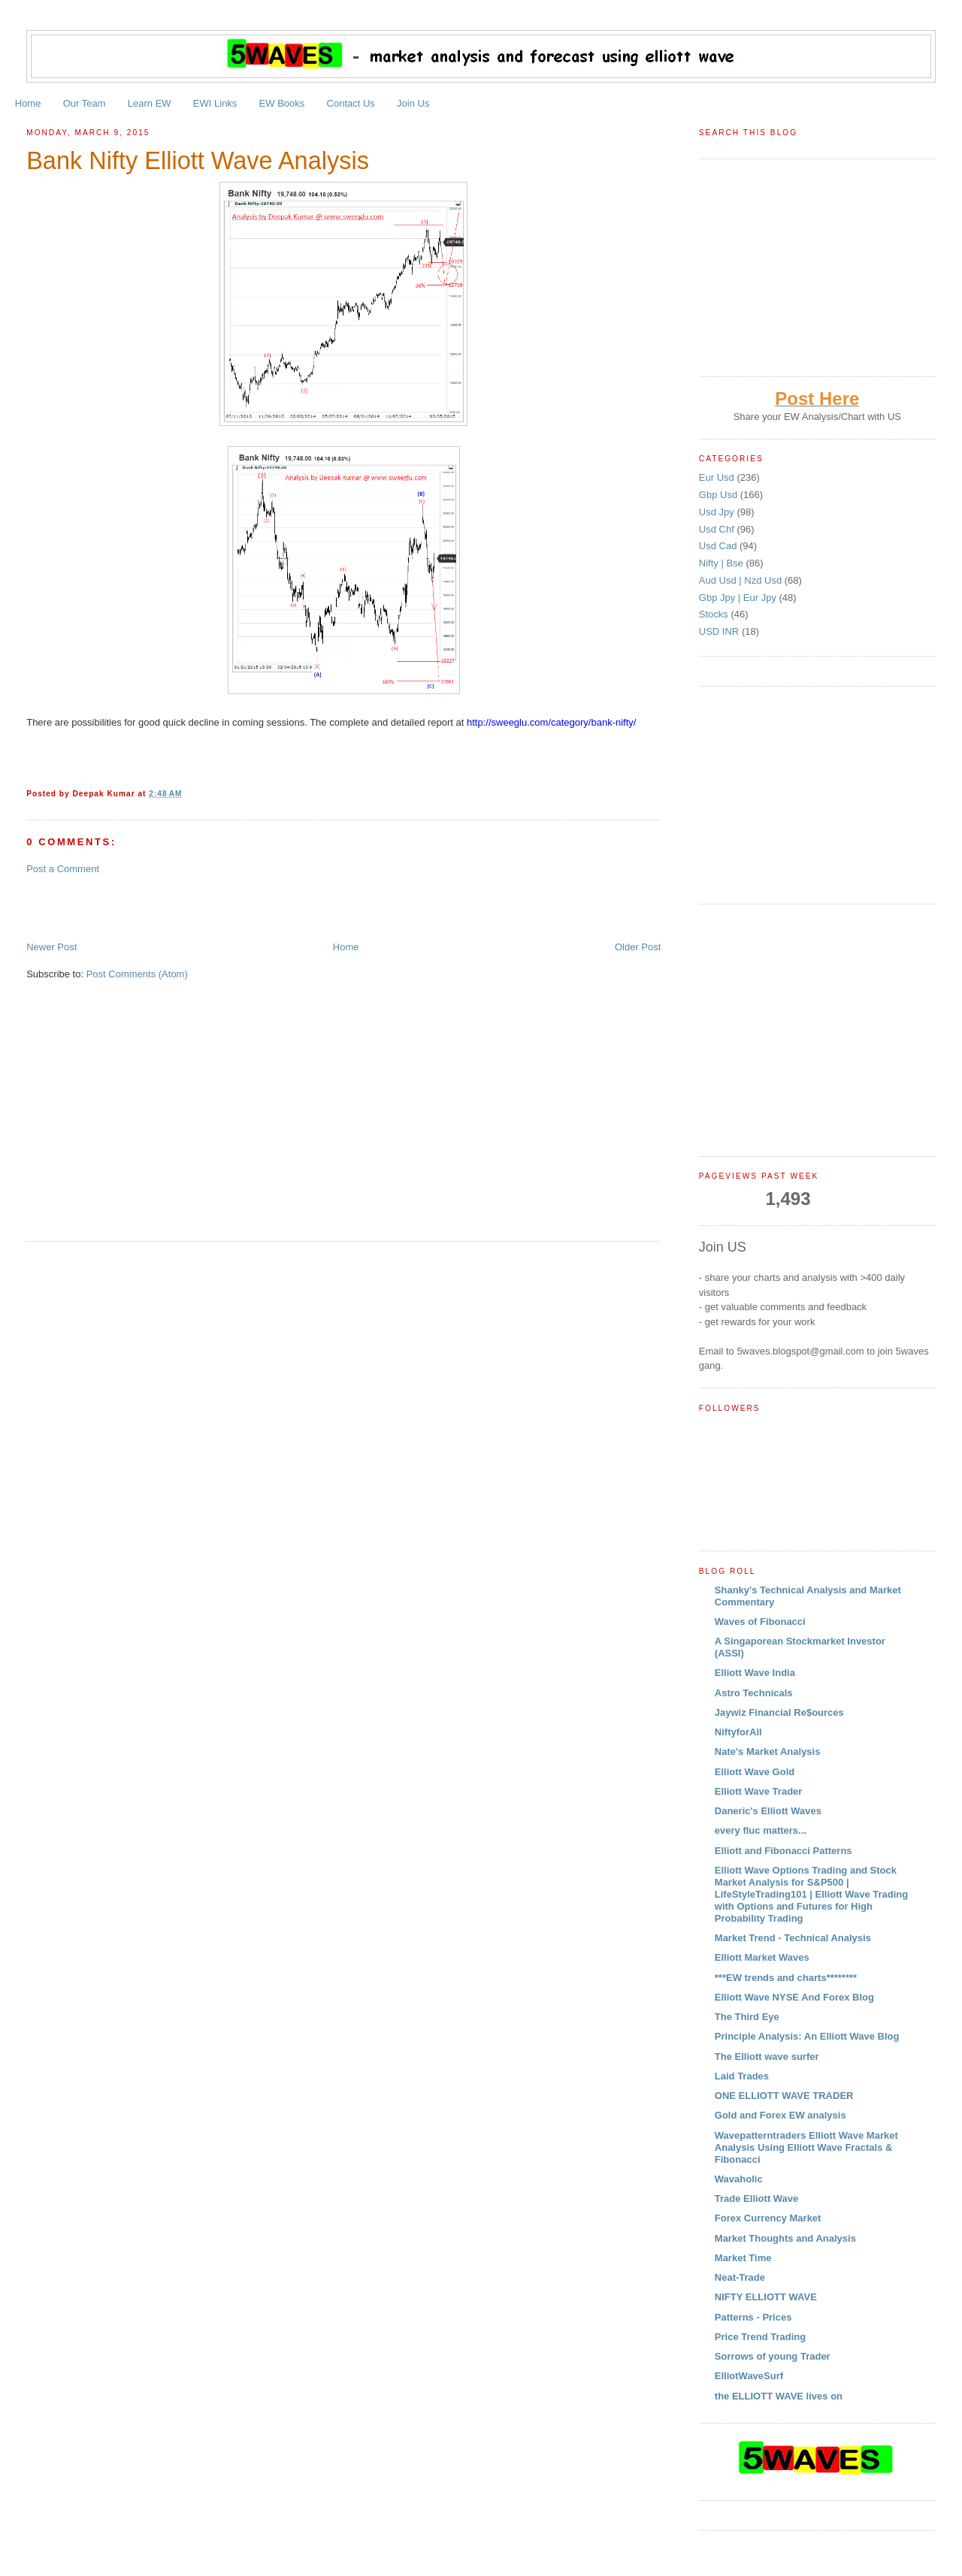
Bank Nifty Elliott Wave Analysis (197, 160)
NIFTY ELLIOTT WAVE (766, 2297)
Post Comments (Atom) (137, 974)
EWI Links (215, 103)
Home (28, 103)
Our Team (84, 103)
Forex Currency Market (768, 2218)
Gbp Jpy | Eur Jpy (739, 597)
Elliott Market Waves (762, 1957)
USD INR (720, 631)
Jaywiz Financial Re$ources (779, 1712)
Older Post (638, 947)
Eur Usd (718, 477)
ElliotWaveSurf (749, 2375)
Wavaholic (739, 2179)
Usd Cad (719, 545)
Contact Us (351, 103)
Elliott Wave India (755, 1672)
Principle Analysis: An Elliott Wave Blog (807, 2036)
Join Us (413, 103)
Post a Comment (62, 868)
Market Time (743, 2257)
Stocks (715, 614)
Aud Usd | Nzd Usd (742, 580)
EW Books (282, 103)
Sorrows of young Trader (772, 2356)
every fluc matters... (760, 1830)
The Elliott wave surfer (767, 2056)
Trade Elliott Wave (757, 2198)
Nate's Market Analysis (768, 1751)
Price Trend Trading (760, 2336)
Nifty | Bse (722, 563)
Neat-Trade (740, 2277)
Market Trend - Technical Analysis (793, 1937)
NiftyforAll (738, 1732)
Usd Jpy (718, 512)
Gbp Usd (719, 494)
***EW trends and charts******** (786, 1977)
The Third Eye (747, 2016)
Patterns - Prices (753, 2317)
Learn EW (149, 103)
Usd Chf (718, 529)
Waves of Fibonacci (760, 1621)
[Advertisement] (202, 906)
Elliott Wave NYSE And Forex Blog (794, 1997)
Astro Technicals (754, 1693)
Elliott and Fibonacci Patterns (783, 1850)
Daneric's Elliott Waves (768, 1810)
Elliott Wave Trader (759, 1791)
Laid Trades (742, 2076)
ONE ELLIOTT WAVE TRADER (784, 2095)
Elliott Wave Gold (754, 1771)
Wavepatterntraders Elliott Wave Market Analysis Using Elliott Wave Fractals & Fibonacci (806, 2147)
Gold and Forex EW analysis (780, 2115)
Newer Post (51, 947)
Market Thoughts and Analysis (785, 2238)
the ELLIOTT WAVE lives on (779, 2396)
